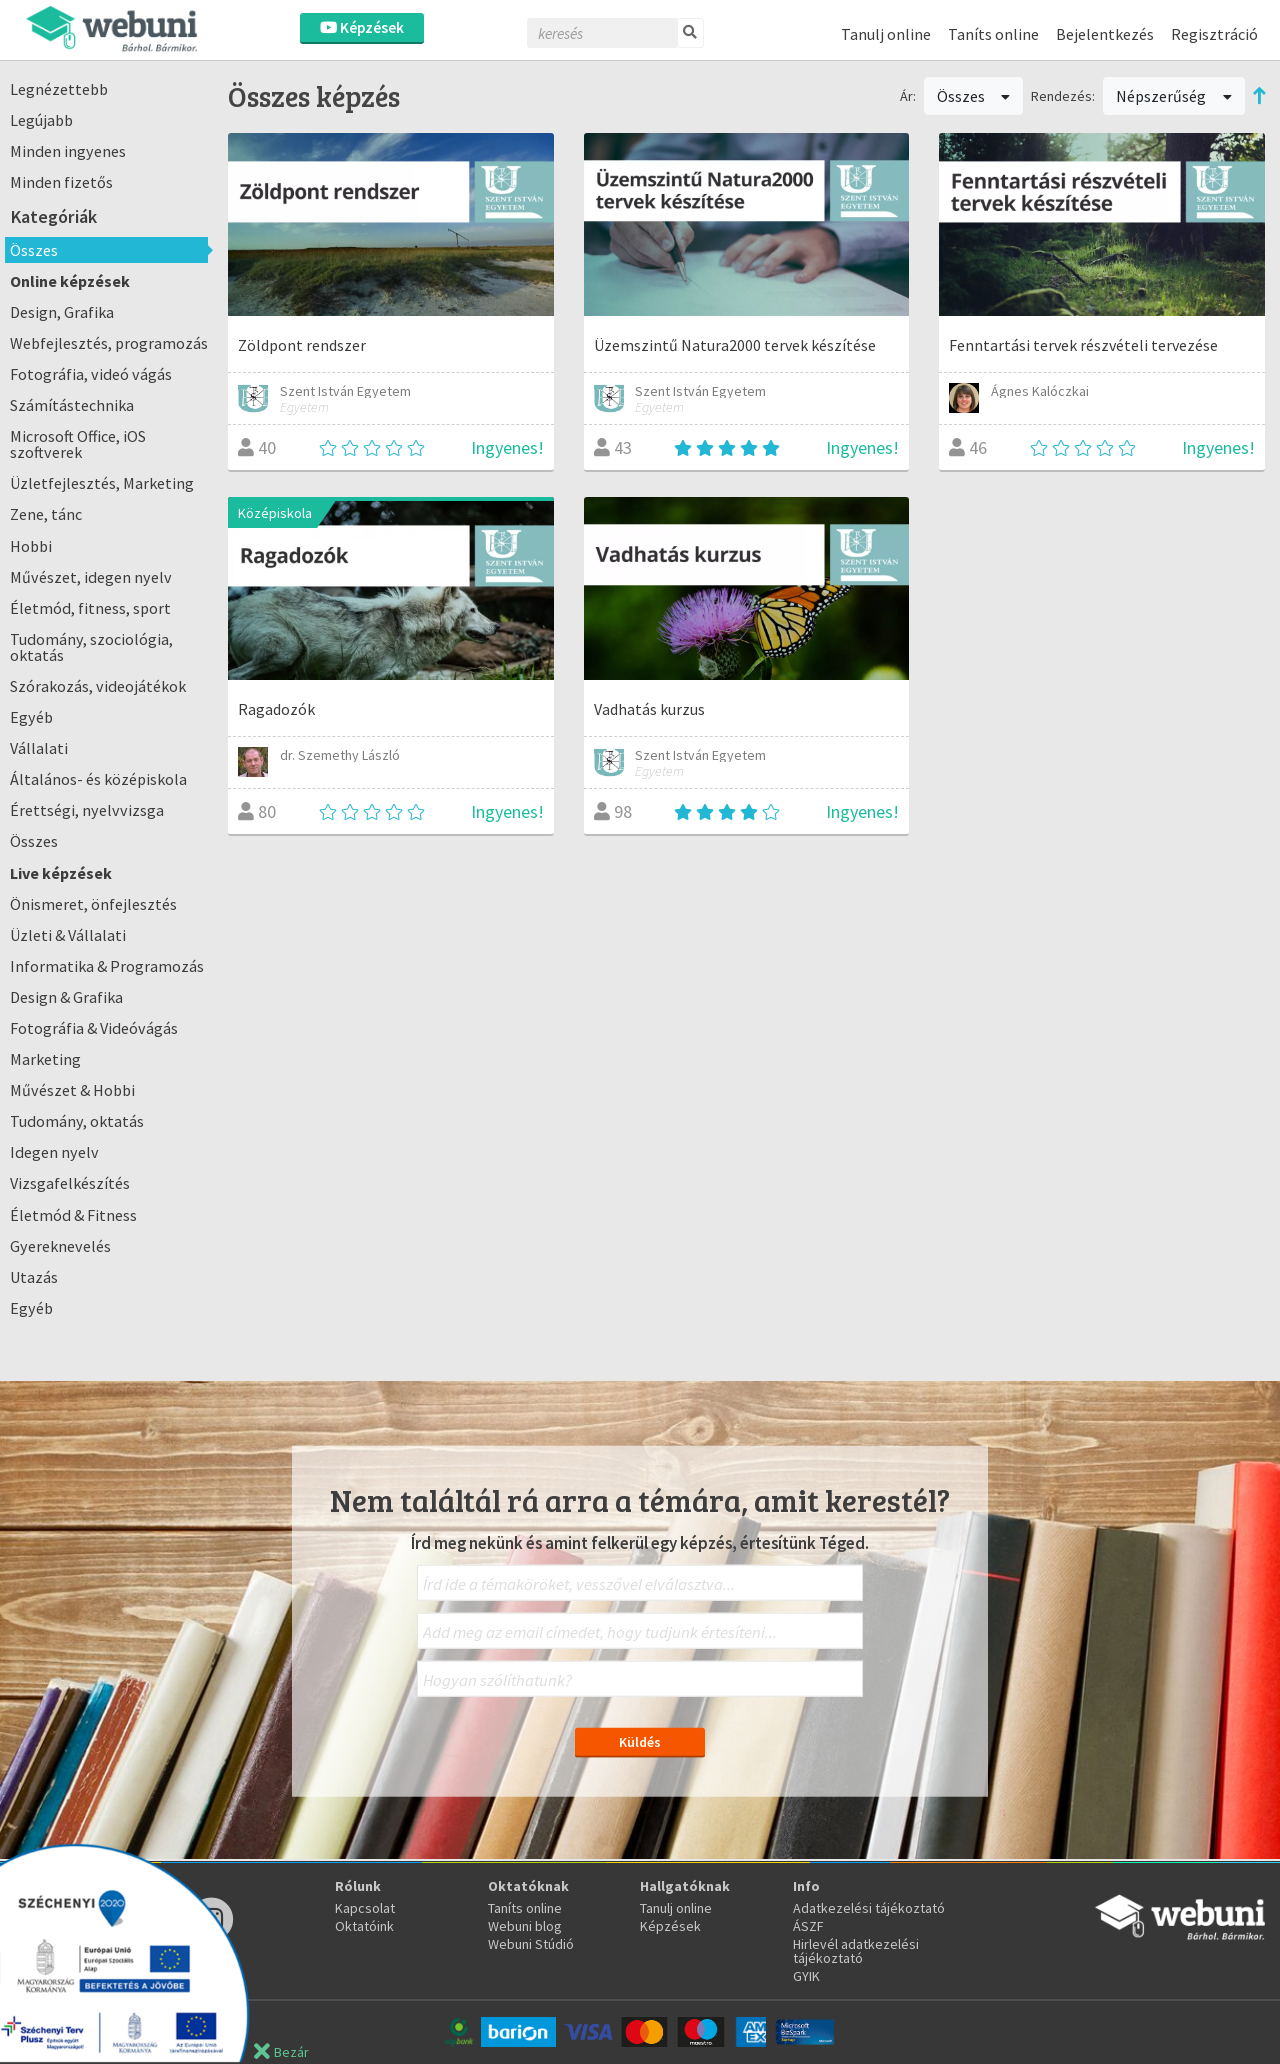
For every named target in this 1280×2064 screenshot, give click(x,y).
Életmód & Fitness (73, 1215)
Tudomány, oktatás (77, 1121)
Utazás (34, 1277)
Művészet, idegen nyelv (91, 577)
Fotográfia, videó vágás (91, 374)
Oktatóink (364, 1926)
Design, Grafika (62, 312)
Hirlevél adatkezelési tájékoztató (856, 1951)
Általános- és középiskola (98, 779)
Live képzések (61, 873)
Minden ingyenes (68, 151)
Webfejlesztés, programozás (109, 343)
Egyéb (31, 717)
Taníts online (993, 34)
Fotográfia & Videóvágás (94, 1028)
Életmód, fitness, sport (90, 608)
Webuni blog (525, 1926)
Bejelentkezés (1105, 34)
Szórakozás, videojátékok (98, 686)
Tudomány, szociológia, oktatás (91, 647)
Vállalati (39, 748)
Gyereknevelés (60, 1246)
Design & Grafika (66, 997)
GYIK (806, 1976)
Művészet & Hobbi (72, 1090)
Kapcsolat (365, 1908)
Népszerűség (1174, 96)
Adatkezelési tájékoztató (869, 1908)
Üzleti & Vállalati (68, 935)
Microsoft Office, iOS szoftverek (78, 444)
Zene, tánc (46, 514)
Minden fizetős (61, 182)
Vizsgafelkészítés (70, 1183)
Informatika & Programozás (107, 966)
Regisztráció (1214, 34)
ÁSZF (808, 1926)
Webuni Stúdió (531, 1944)
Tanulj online (886, 34)
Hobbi (31, 546)
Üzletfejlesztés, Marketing (102, 483)
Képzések (362, 27)
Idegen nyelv (54, 1152)
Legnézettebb (59, 89)
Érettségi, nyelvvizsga (87, 810)
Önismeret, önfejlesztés (93, 904)
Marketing (45, 1059)
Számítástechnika (72, 405)
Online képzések (70, 281)
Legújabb (41, 120)
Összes (34, 250)
